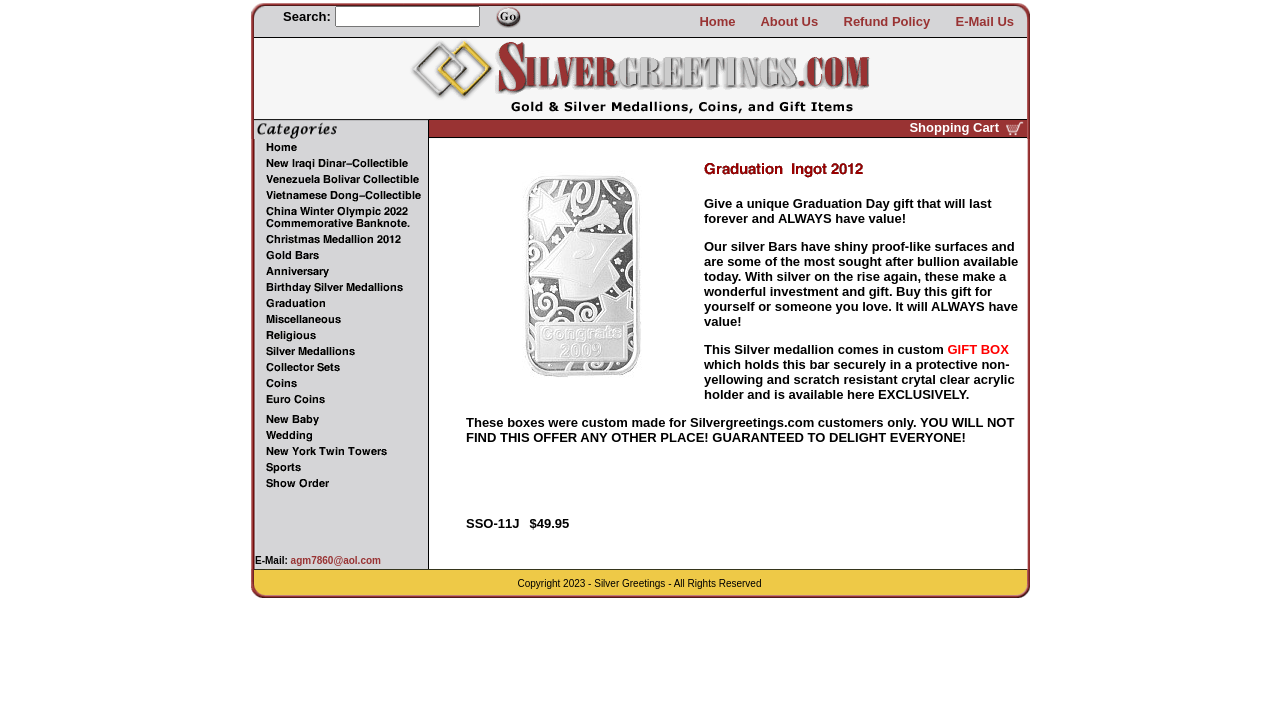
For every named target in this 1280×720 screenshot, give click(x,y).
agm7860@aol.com (334, 560)
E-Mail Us (984, 21)
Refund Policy (887, 21)
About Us (789, 21)
